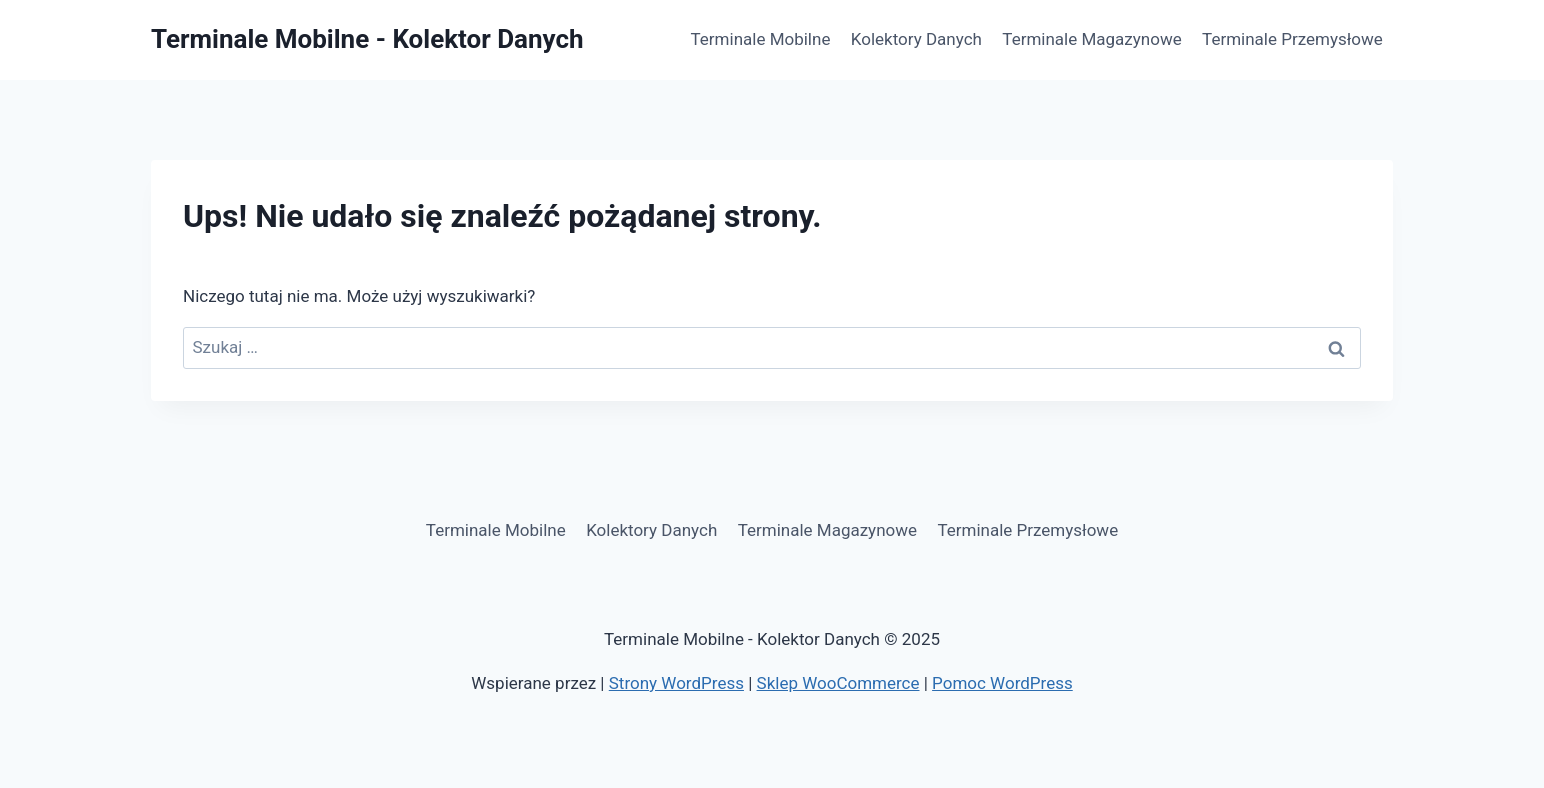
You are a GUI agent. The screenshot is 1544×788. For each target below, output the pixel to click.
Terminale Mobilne (761, 39)
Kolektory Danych (916, 39)
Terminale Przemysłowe (1292, 39)
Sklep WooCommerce (838, 683)
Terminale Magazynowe (1091, 39)
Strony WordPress (676, 683)
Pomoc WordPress (1002, 683)
